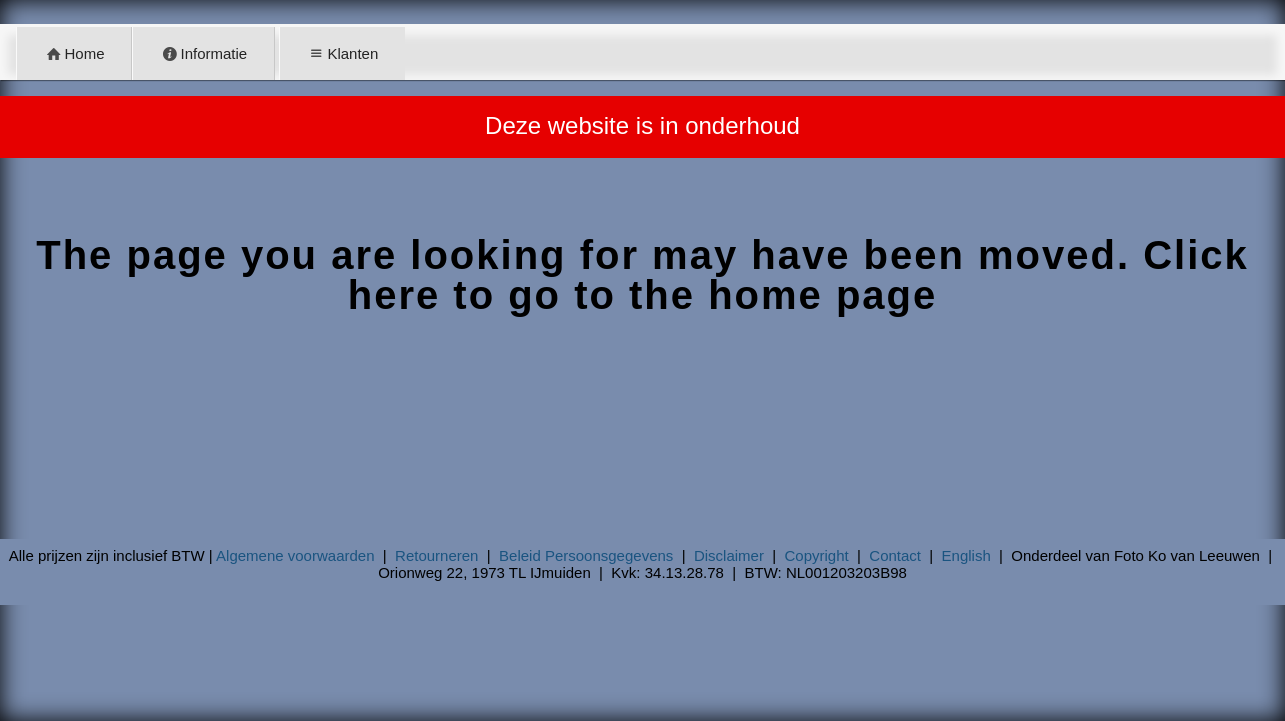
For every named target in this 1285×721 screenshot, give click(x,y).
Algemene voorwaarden (295, 555)
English (966, 555)
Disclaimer (729, 555)
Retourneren (436, 555)
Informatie (204, 53)
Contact (895, 555)
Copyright (817, 555)
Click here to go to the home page (798, 275)
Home (74, 53)
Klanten (342, 53)
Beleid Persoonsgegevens (586, 555)
